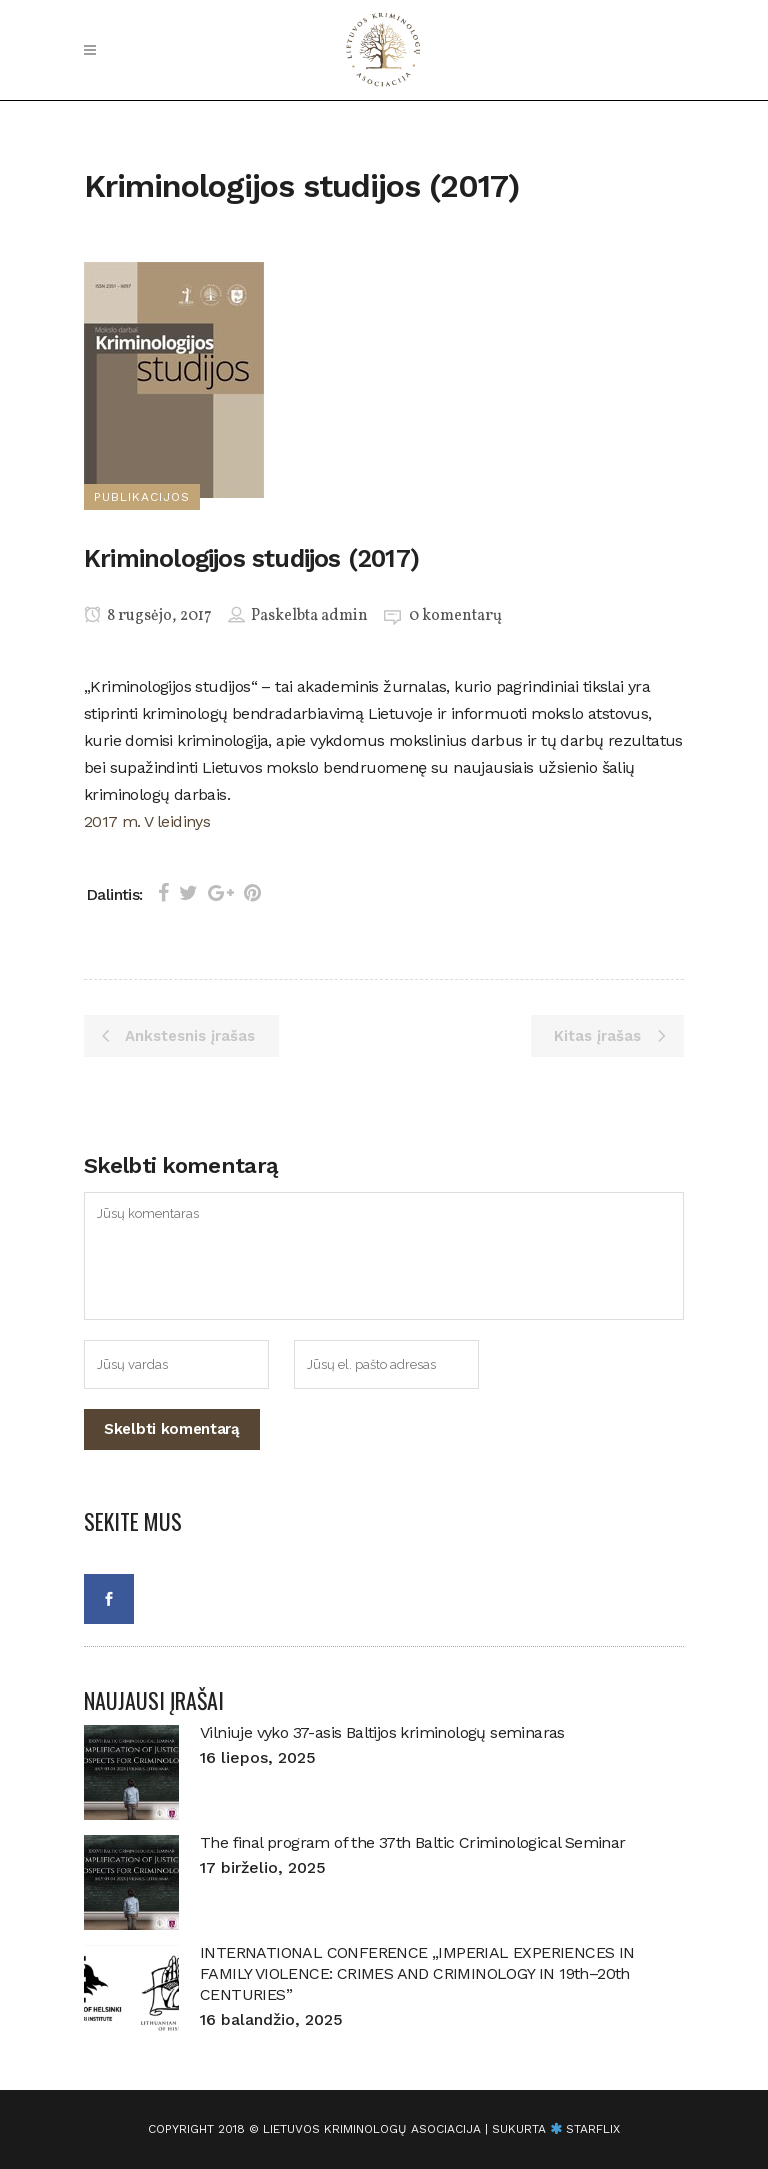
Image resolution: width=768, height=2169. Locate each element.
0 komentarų (455, 616)
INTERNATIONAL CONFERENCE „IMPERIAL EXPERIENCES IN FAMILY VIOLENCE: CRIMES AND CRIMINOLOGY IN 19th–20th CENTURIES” (417, 1973)
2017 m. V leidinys (147, 821)
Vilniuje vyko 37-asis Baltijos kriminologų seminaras (382, 1732)
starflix (593, 2129)
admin (344, 616)
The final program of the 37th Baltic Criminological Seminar (413, 1842)
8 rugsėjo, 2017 (148, 616)
